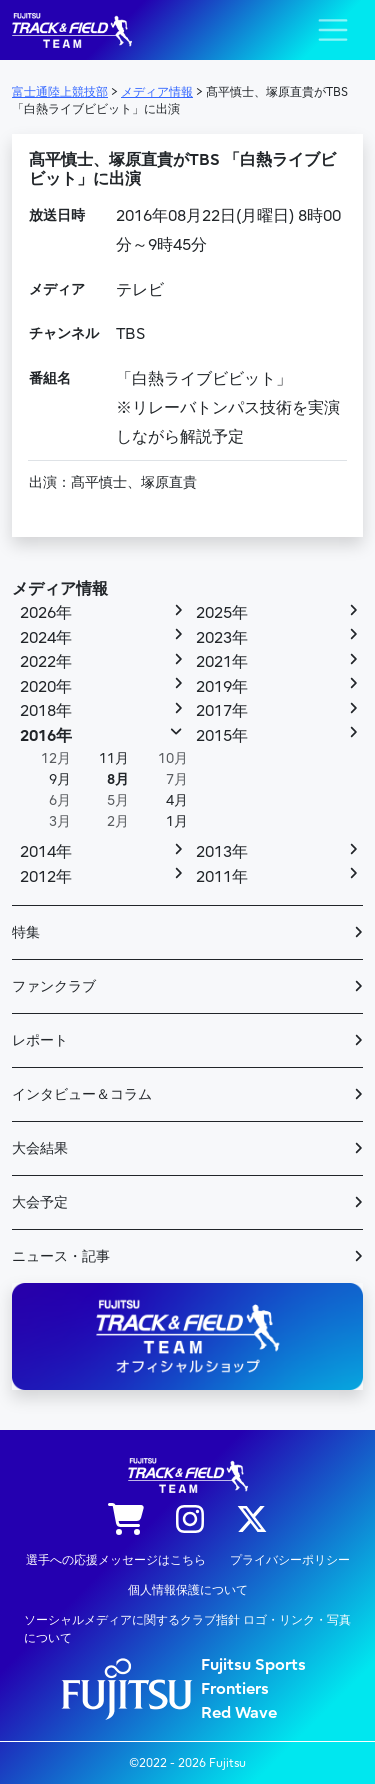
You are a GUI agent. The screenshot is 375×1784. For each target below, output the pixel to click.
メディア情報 (60, 589)
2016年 (46, 736)
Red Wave (239, 1713)
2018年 (46, 711)
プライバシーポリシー (290, 1560)
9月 (60, 779)
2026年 (46, 613)
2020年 (46, 687)
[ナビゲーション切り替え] (333, 30)
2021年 (222, 662)
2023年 (222, 638)
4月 (177, 800)
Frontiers (235, 1689)
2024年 (46, 638)
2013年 (222, 852)
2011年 (222, 877)
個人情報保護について (188, 1590)
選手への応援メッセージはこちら (116, 1560)
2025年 (222, 613)
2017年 (222, 711)
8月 (118, 779)
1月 (177, 821)
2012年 (46, 877)
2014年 (46, 852)
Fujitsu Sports (253, 1665)
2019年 (222, 687)
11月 (114, 758)
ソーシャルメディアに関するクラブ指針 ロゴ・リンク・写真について (187, 1629)
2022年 (46, 662)
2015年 (222, 736)
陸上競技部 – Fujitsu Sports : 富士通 (72, 30)
